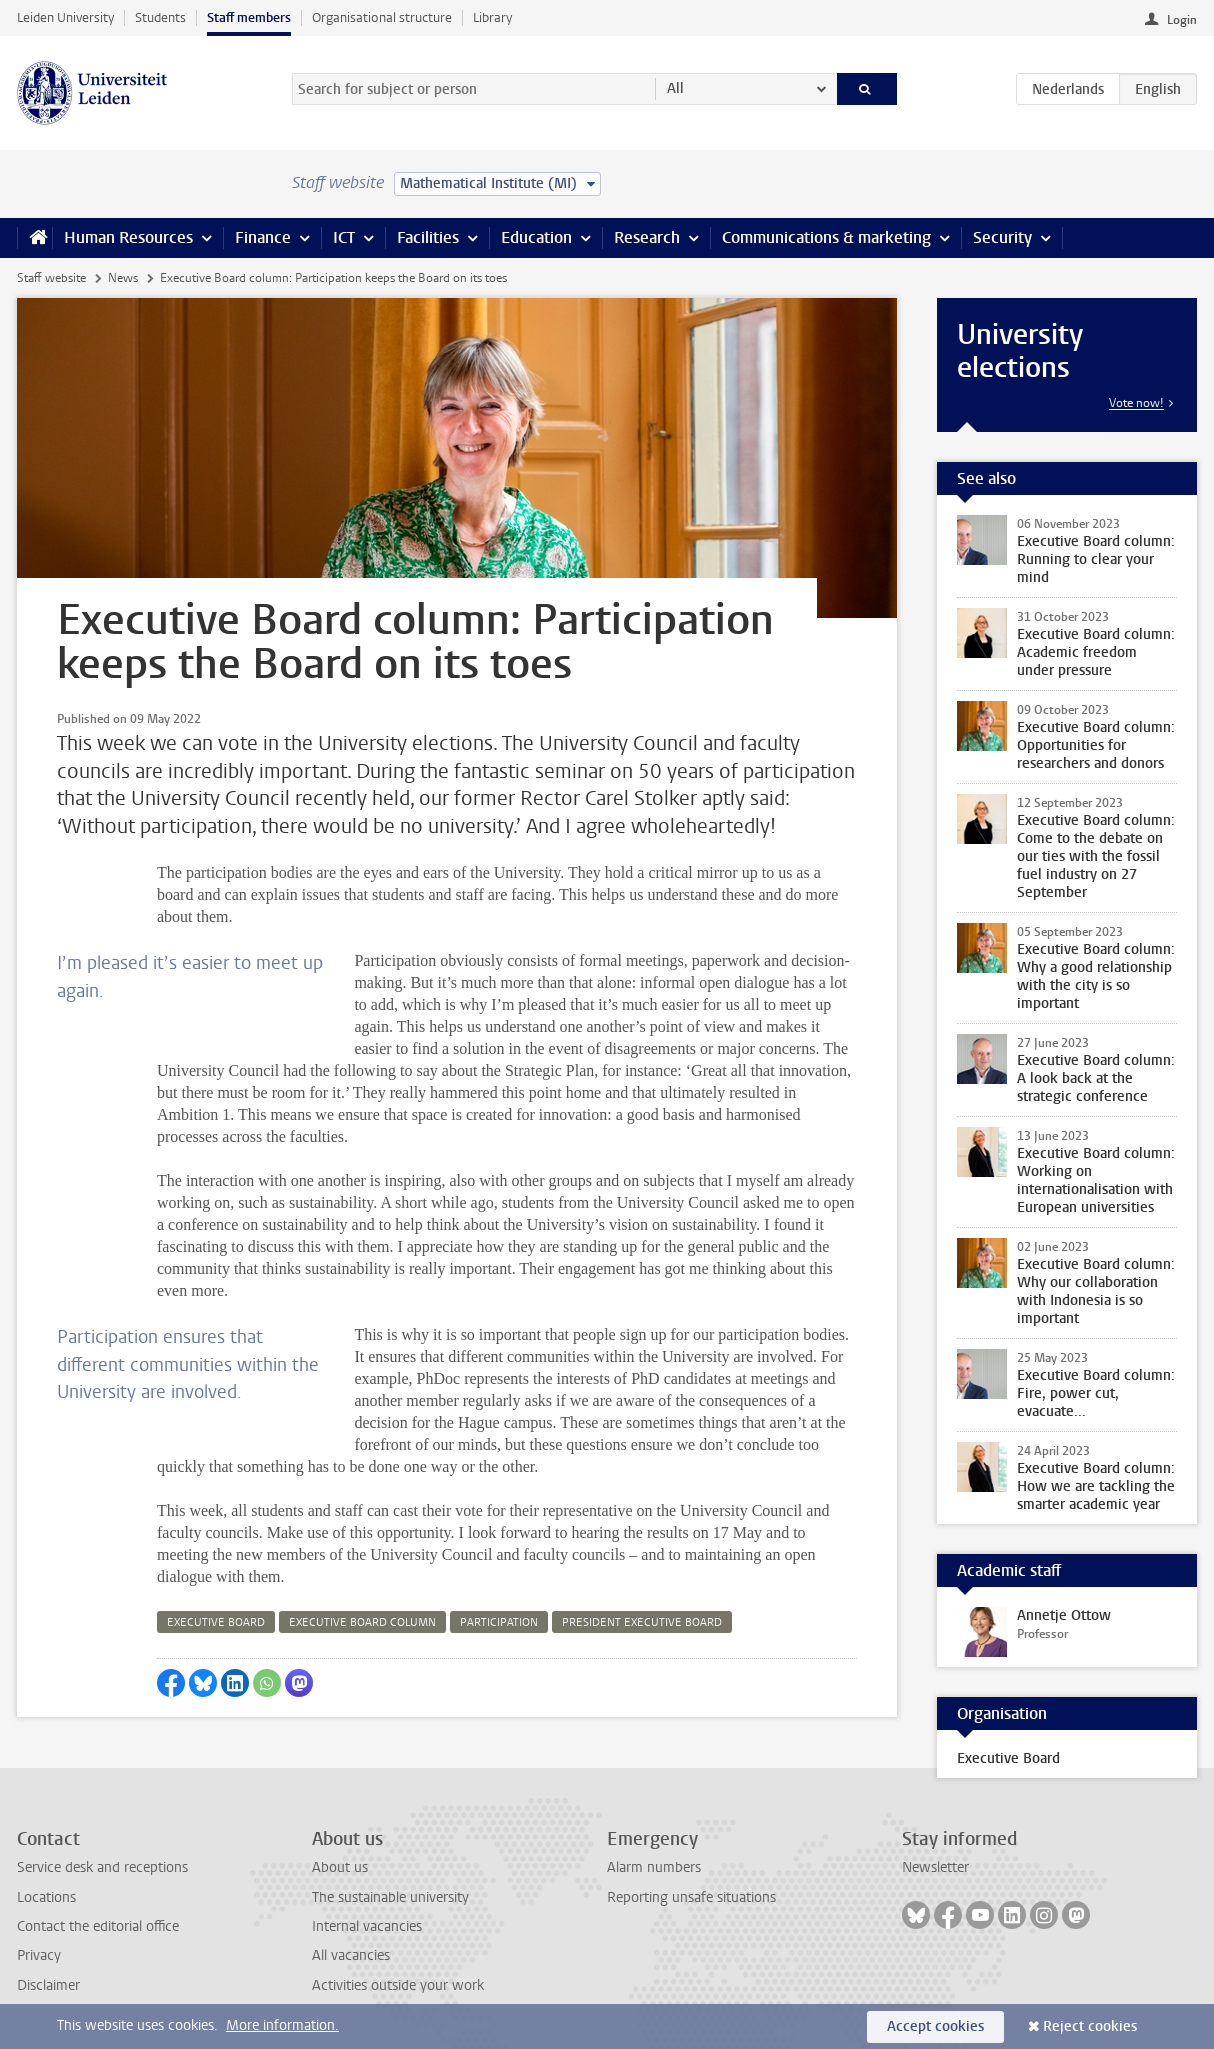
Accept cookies (935, 2026)
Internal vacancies (367, 1926)
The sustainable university (390, 1897)
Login (1182, 20)
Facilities (428, 237)
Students (160, 17)
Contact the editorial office (98, 1926)
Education (536, 237)
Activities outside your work (398, 1985)
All (675, 88)
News (123, 278)
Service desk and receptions (102, 1867)
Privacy (39, 1955)
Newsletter (935, 1867)
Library (492, 17)
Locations (46, 1897)
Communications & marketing (826, 237)
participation (499, 1622)
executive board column (362, 1622)
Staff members (249, 17)
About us (340, 1867)
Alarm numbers (654, 1867)
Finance (263, 237)
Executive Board (1008, 1758)
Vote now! (1136, 403)
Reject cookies (1090, 2026)
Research (647, 237)
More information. (282, 2025)
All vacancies (351, 1955)
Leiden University (65, 17)
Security (1002, 237)
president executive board (642, 1622)
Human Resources (128, 237)
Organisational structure (382, 17)
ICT (344, 237)
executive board (216, 1622)
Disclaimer (48, 1985)
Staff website (51, 278)
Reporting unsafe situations (691, 1897)
